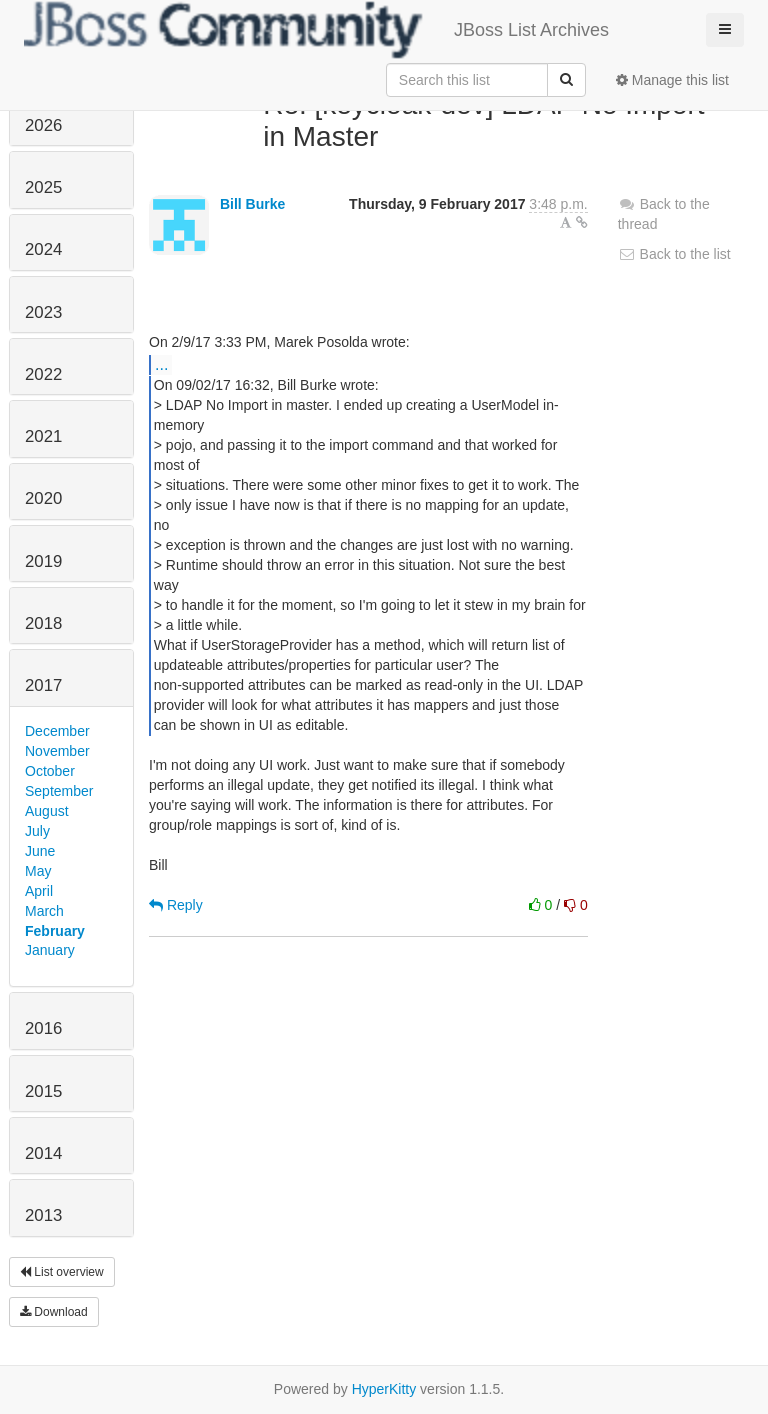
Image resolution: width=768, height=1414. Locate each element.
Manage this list (672, 80)
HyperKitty (384, 1389)
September (59, 791)
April (39, 891)
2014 (43, 1153)
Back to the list (674, 254)
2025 (43, 187)
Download (54, 1312)
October (50, 771)
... (161, 364)
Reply (176, 905)
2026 (43, 125)
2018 (43, 623)
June (40, 851)
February (55, 931)
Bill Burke (252, 204)
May (38, 871)
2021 (43, 436)
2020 (43, 498)
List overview (62, 1272)
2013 (43, 1215)
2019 (43, 561)
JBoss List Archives (316, 30)
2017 (43, 685)
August (47, 811)
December (57, 731)
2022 (43, 374)
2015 (43, 1091)
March (44, 911)
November (57, 751)
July (37, 831)
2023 (43, 312)
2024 (43, 249)
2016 (43, 1028)
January (50, 950)
